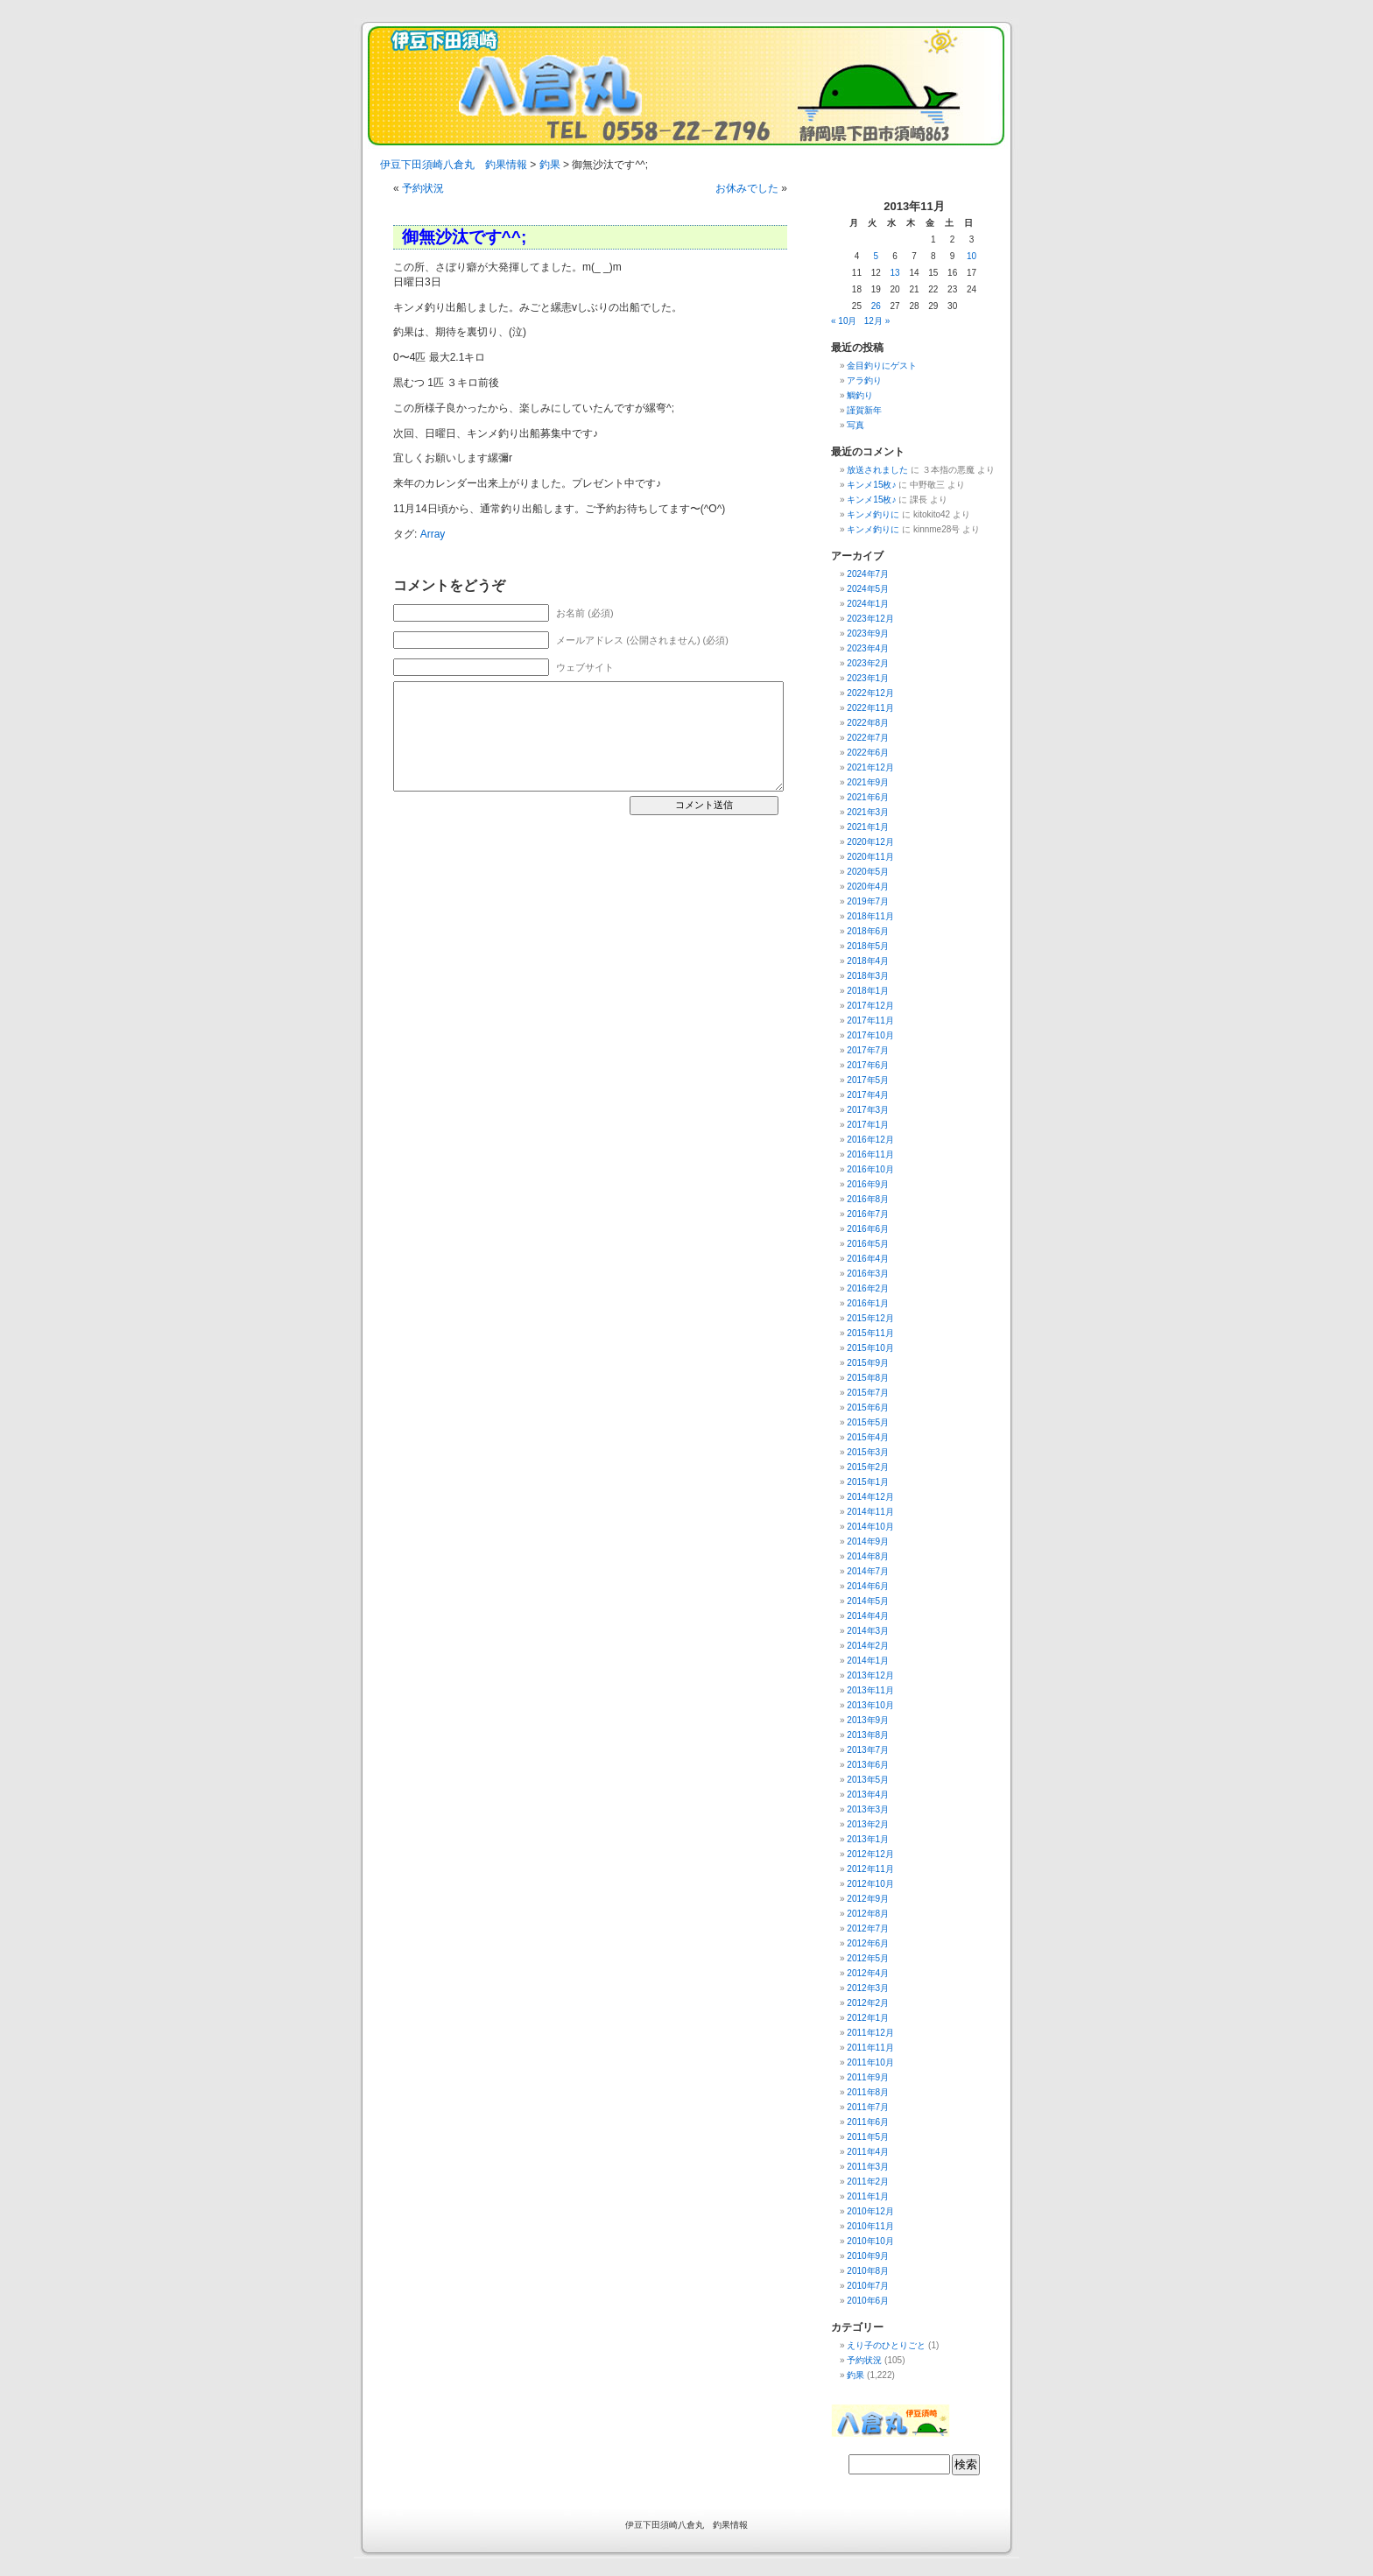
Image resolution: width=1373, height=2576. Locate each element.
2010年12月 (870, 2211)
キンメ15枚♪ (871, 484)
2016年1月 (868, 1303)
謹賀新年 (864, 410)
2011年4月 (868, 2152)
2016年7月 (868, 1214)
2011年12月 (870, 2033)
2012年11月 (870, 1869)
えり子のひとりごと (886, 2345)
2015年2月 (868, 1467)
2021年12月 (870, 767)
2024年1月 (868, 604)
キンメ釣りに (873, 514)
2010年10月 (870, 2241)
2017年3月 (868, 1110)
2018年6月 (868, 931)
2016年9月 (868, 1184)
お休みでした (746, 188)
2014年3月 (868, 1631)
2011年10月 (870, 2062)
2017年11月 (870, 1020)
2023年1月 (868, 678)
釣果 (855, 2375)
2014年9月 (868, 1541)
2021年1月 (868, 827)
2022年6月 (868, 752)
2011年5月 (868, 2137)
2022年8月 (868, 723)
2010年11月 (870, 2226)
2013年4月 (868, 1794)
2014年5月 (868, 1601)
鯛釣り (860, 395)
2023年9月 (868, 633)
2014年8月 (868, 1556)
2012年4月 (868, 1973)
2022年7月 (868, 738)
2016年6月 (868, 1229)
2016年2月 (868, 1288)
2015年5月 (868, 1422)
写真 (855, 425)
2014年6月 (868, 1586)
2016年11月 (870, 1154)
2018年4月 (868, 961)
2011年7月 (868, 2107)
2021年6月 (868, 797)
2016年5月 (868, 1244)
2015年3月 (868, 1452)
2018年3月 (868, 976)
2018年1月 (868, 991)
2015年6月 (868, 1407)
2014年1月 (868, 1660)
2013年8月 (868, 1735)
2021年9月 (868, 782)
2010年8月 (868, 2271)
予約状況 (423, 188)
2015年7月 (868, 1392)
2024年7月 (868, 574)
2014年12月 (870, 1497)
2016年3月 (868, 1273)
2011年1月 (868, 2196)
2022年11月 (870, 708)
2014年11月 (870, 1512)
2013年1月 (868, 1839)
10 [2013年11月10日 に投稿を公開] (971, 256)
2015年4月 (868, 1437)
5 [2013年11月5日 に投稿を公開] (875, 256)
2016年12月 (870, 1139)
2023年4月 (868, 648)
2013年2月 (868, 1824)
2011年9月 (868, 2077)
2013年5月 (868, 1779)
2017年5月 (868, 1080)
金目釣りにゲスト (882, 365)
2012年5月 (868, 1958)
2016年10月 (870, 1169)
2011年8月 (868, 2092)
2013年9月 (868, 1720)
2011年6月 (868, 2122)
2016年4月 (868, 1258)
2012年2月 (868, 2003)
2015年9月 (868, 1363)
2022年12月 (870, 693)
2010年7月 (868, 2286)
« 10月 (843, 321)
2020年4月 (868, 886)
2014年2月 (868, 1645)
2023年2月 (868, 663)
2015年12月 (870, 1318)
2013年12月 (870, 1675)
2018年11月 (870, 916)
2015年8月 (868, 1378)
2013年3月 (868, 1809)
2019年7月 (868, 901)
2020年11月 (870, 857)
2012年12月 (870, 1854)
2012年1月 (868, 2018)
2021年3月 (868, 812)
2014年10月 (870, 1526)
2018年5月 (868, 946)
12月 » (877, 321)
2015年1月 (868, 1482)
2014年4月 (868, 1616)
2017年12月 (870, 1005)
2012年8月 (868, 1913)
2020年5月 (868, 871)
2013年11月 (870, 1690)
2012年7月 (868, 1928)
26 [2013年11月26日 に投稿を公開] (876, 306)
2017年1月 (868, 1125)
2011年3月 (868, 2166)
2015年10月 (870, 1348)
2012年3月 (868, 1988)
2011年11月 (870, 2047)
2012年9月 (868, 1899)
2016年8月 (868, 1199)
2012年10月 (870, 1884)
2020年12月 (870, 842)
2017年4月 (868, 1095)
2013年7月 (868, 1750)
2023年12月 (870, 618)
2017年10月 (870, 1035)
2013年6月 (868, 1765)
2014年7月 (868, 1571)
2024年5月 (868, 589)
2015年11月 (870, 1333)
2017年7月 (868, 1050)
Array (433, 534)
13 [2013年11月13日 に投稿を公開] (895, 273)
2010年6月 (868, 2300)
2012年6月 (868, 1943)
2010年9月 (868, 2256)
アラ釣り (864, 380)
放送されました (877, 470)
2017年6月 (868, 1065)
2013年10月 (870, 1705)
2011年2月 (868, 2181)
